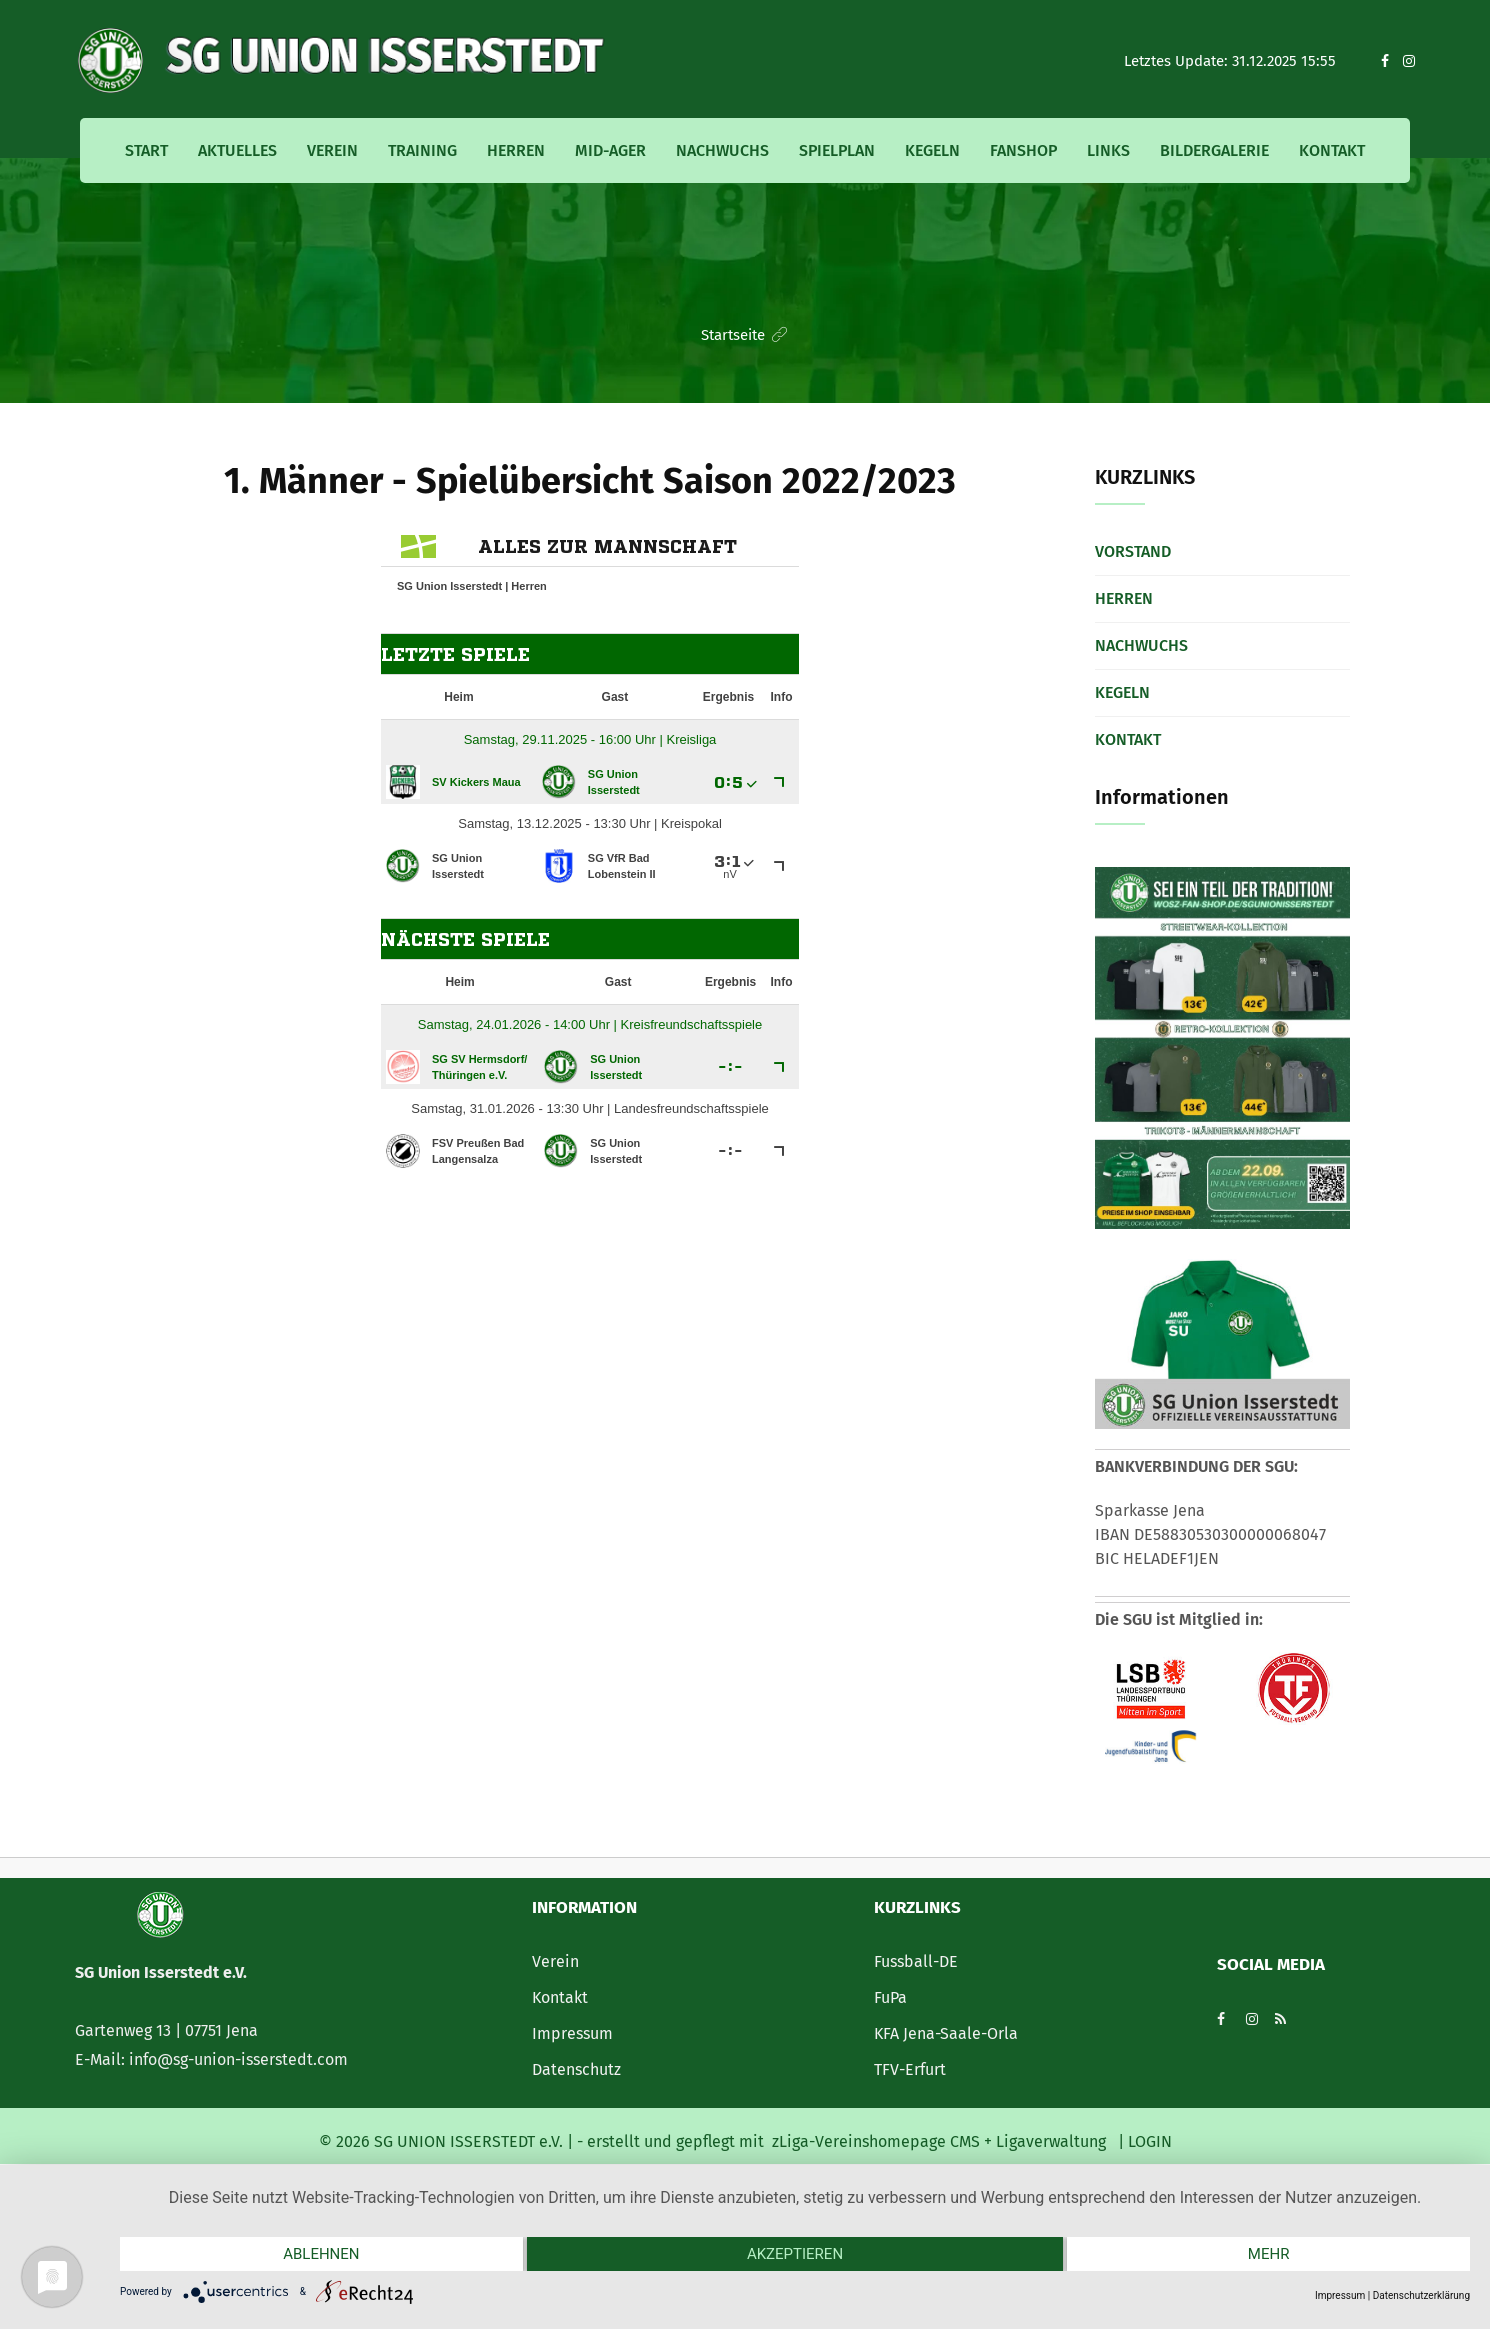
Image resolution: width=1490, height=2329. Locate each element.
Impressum (572, 2033)
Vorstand (1133, 551)
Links (1108, 150)
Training (422, 150)
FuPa (890, 1997)
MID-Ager (610, 150)
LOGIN (1148, 2141)
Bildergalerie (1214, 150)
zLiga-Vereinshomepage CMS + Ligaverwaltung (939, 2141)
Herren (516, 150)
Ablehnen (321, 2254)
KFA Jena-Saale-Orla (946, 2033)
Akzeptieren (795, 2254)
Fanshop (1023, 150)
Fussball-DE (916, 1961)
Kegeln (932, 150)
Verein (332, 150)
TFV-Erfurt (910, 2069)
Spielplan (837, 150)
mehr (1269, 2254)
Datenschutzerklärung (1421, 2295)
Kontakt (1332, 150)
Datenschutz (576, 2069)
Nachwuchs (722, 150)
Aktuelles (237, 150)
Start (146, 150)
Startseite (733, 335)
